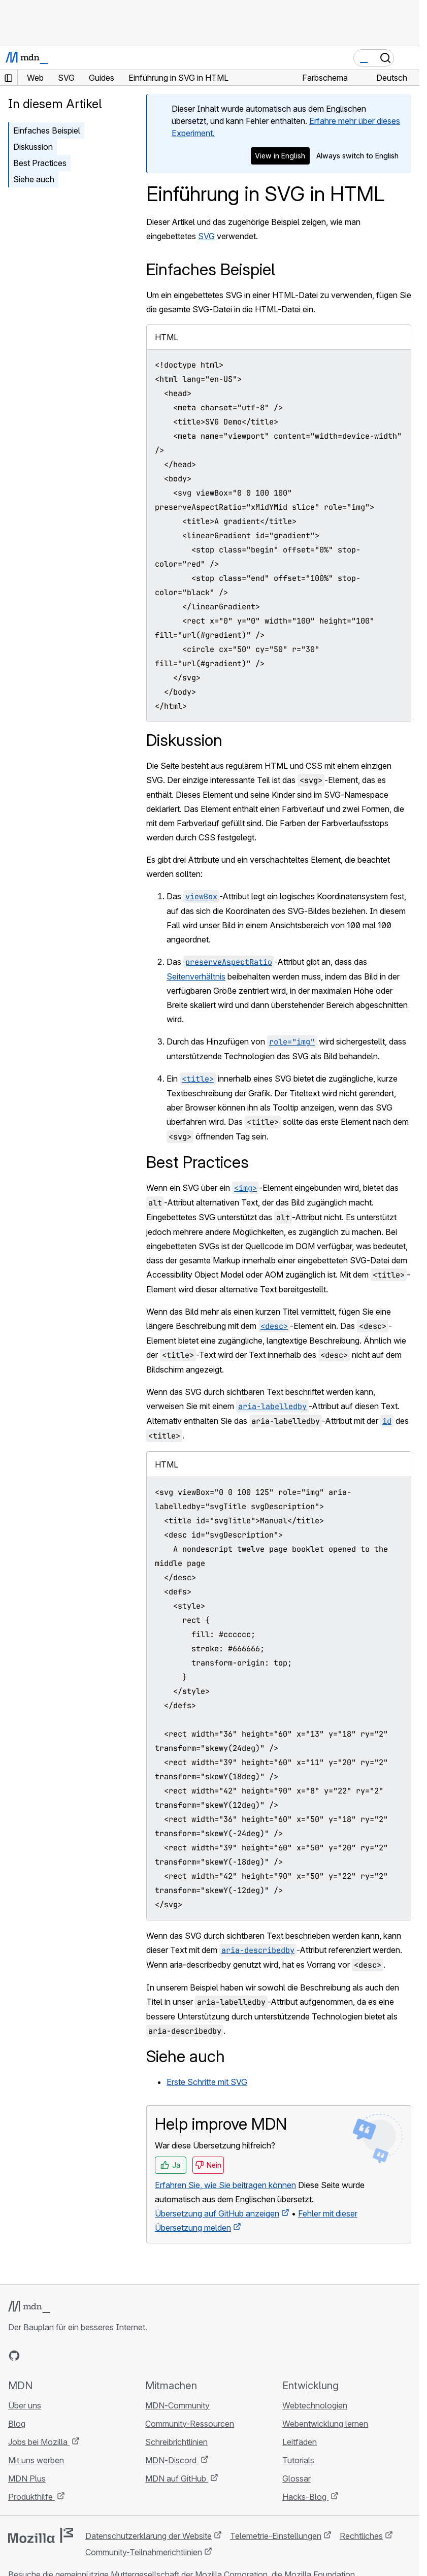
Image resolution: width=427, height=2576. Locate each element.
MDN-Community (177, 2405)
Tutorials (298, 2460)
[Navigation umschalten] (407, 58)
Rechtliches (361, 2536)
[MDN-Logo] (29, 2307)
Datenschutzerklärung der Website (148, 2536)
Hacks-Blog (305, 2497)
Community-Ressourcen (189, 2424)
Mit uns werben (36, 2460)
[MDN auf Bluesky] (32, 2356)
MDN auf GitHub (176, 2478)
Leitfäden (299, 2442)
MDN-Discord (172, 2460)
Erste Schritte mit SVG (207, 2082)
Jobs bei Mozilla (39, 2442)
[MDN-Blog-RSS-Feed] (87, 2356)
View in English (280, 155)
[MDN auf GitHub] (14, 2356)
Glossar (296, 2478)
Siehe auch (33, 179)
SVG (206, 236)
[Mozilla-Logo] (40, 2535)
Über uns (24, 2405)
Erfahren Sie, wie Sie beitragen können (225, 2185)
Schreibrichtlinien (176, 2442)
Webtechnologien (314, 2405)
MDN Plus (27, 2478)
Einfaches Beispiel (46, 130)
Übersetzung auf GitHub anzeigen (217, 2213)
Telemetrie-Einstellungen (275, 2536)
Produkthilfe (31, 2497)
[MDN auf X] (51, 2356)
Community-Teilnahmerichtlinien (143, 2552)
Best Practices (40, 163)
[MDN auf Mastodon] (69, 2356)
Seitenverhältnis (196, 976)
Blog (16, 2424)
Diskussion (33, 147)
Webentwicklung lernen (325, 2424)
